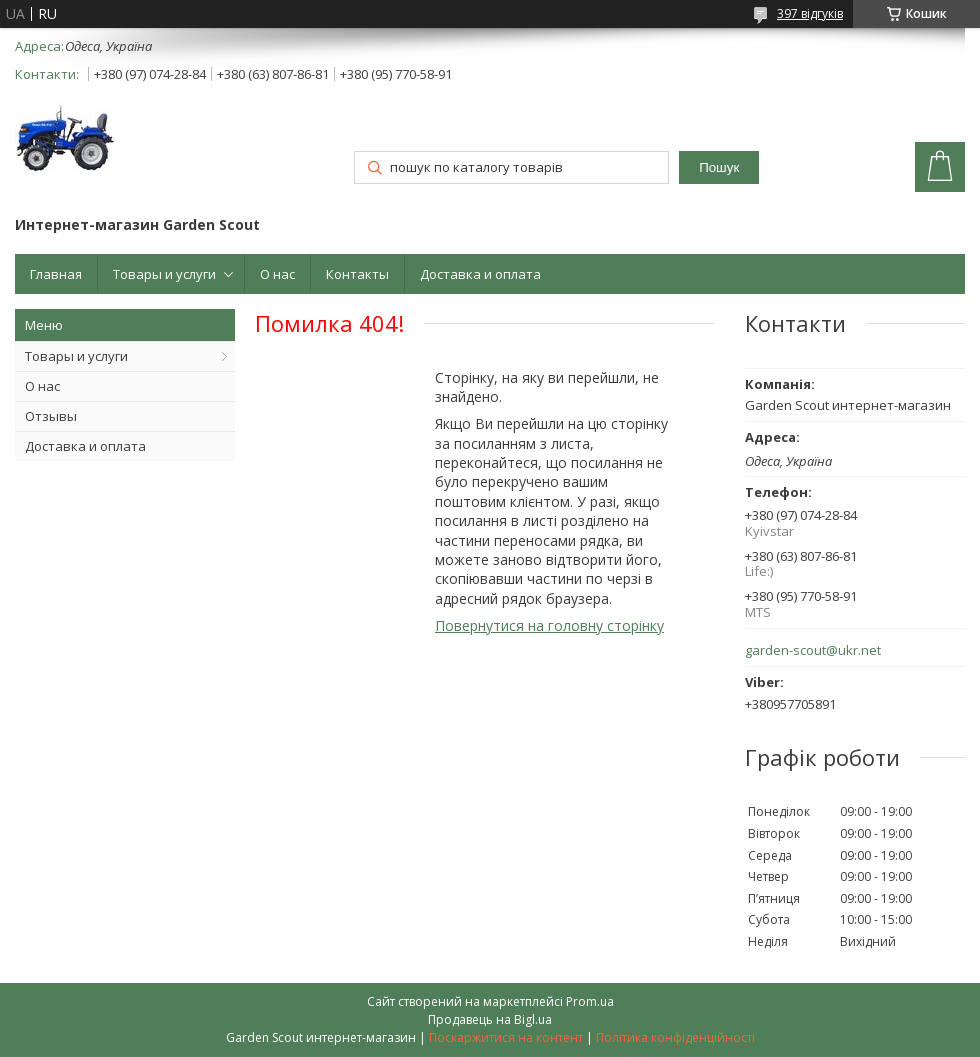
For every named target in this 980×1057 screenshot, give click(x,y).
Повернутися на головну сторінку (549, 625)
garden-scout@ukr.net (813, 650)
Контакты (357, 274)
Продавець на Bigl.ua (490, 1019)
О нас (277, 274)
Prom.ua (590, 1001)
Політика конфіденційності (675, 1037)
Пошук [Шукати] (719, 167)
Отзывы (51, 416)
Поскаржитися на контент (506, 1037)
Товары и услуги (164, 274)
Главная (56, 274)
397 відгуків (810, 13)
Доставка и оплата (480, 274)
